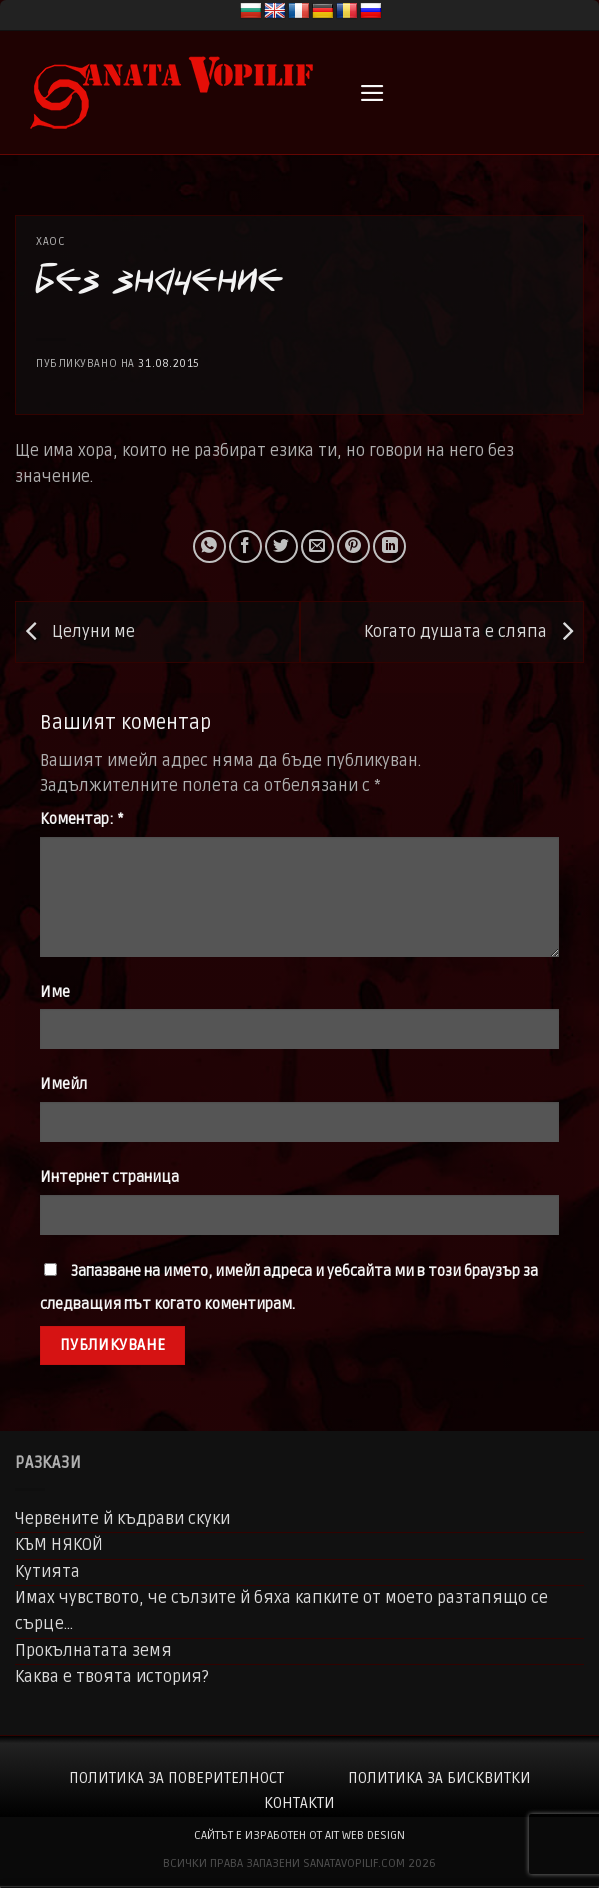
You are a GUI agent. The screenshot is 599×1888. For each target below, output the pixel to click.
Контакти (299, 1803)
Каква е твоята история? (112, 1677)
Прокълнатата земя (93, 1651)
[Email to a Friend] (317, 546)
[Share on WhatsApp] (209, 546)
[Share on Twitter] (281, 546)
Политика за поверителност (176, 1778)
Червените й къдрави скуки (122, 1519)
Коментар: (81, 819)
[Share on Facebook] (245, 546)
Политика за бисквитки (439, 1778)
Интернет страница (109, 1177)
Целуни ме (75, 632)
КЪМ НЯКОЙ (59, 1545)
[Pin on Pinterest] (353, 546)
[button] (372, 93)
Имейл (63, 1084)
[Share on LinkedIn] (389, 546)
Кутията (47, 1572)
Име (55, 992)
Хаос (50, 241)
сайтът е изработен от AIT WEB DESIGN (299, 1835)
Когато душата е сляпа (473, 632)
